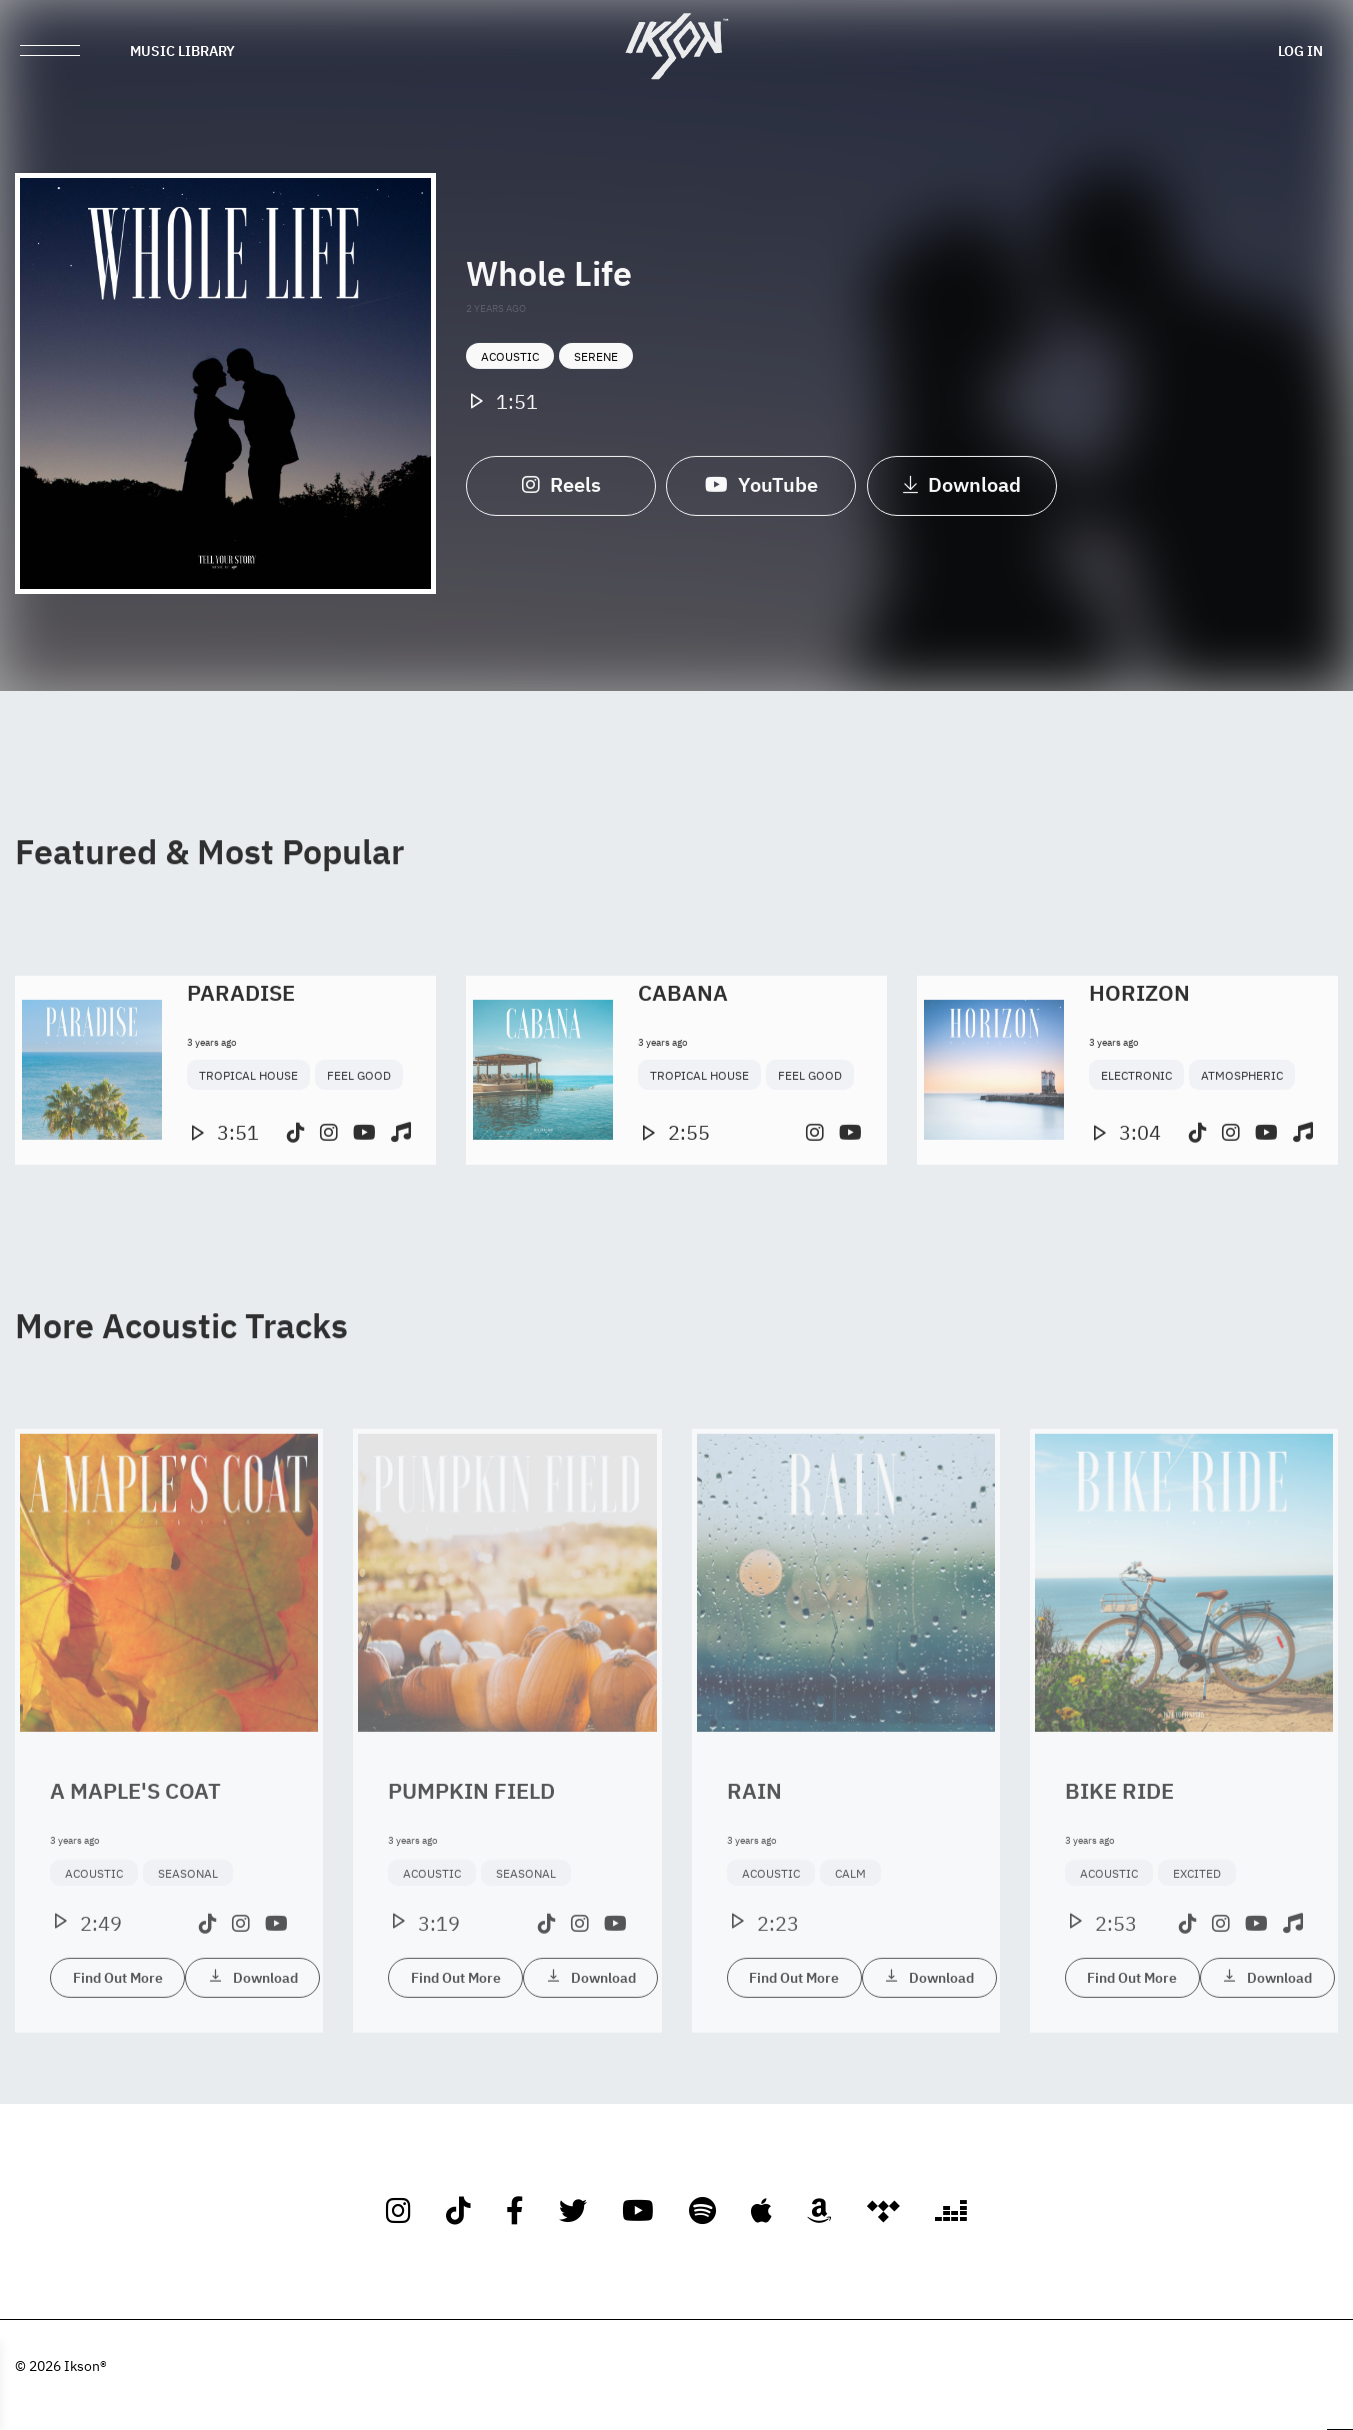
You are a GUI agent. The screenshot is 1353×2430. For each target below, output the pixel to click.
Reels (561, 501)
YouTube (761, 501)
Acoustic (510, 374)
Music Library (182, 50)
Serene (596, 374)
